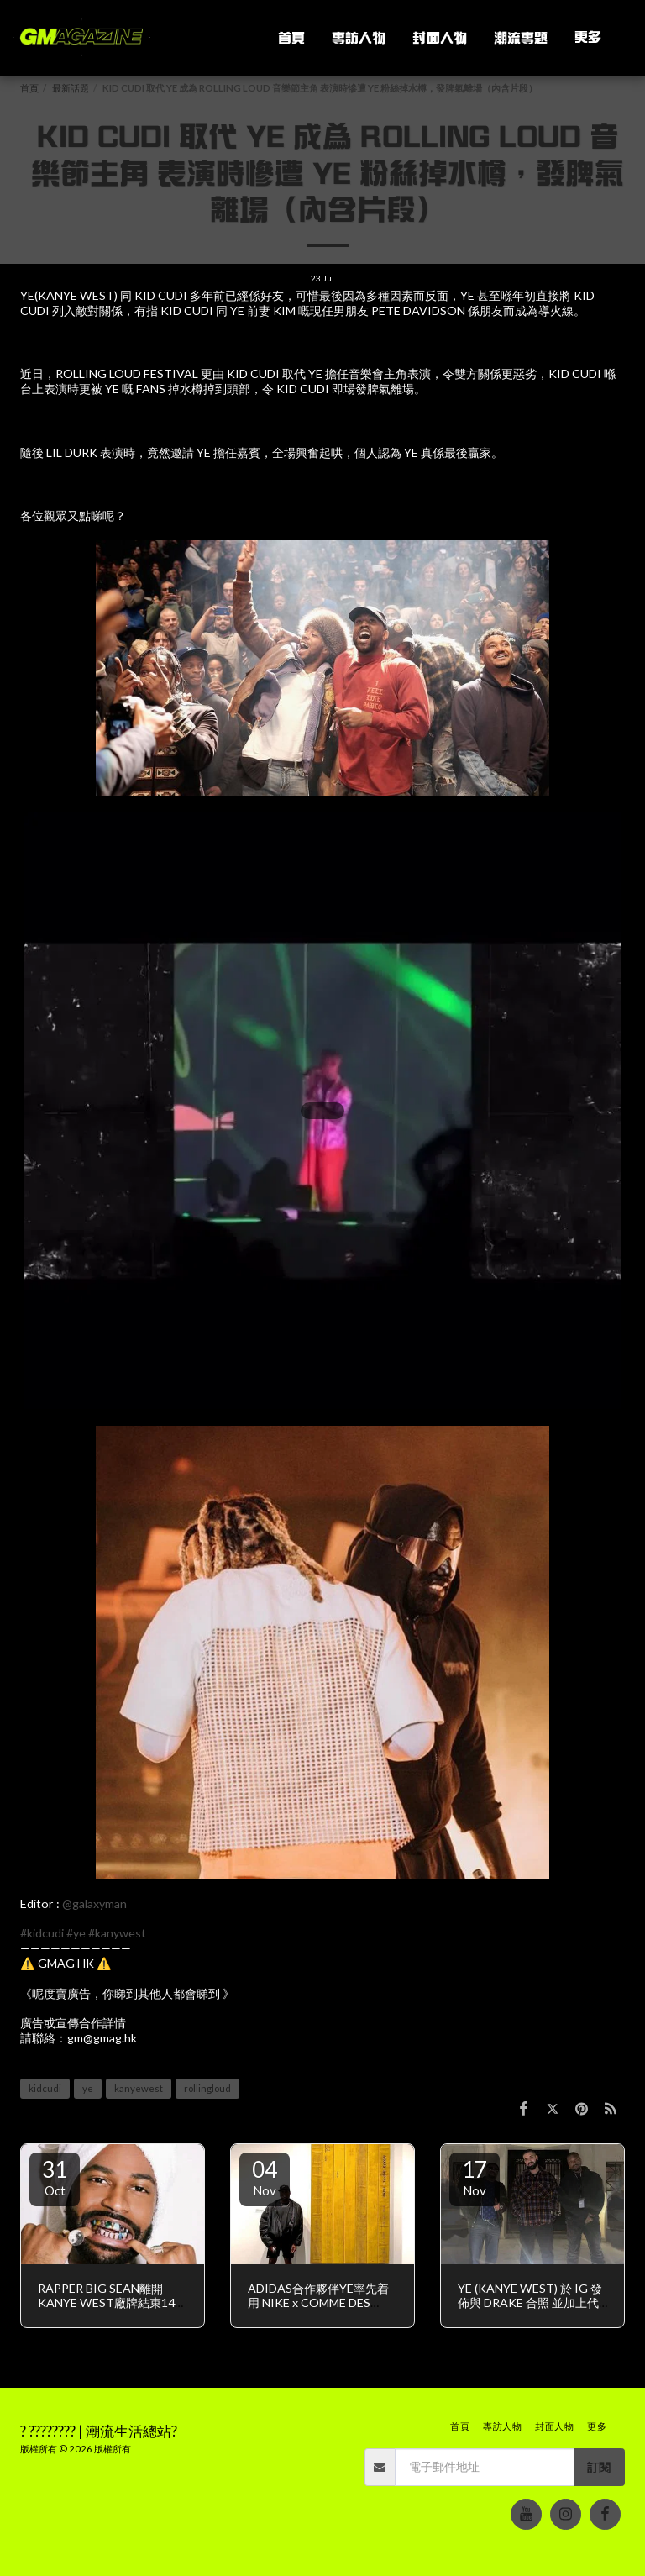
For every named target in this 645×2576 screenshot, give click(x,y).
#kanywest (117, 1933)
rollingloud (207, 2088)
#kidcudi (42, 1933)
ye (87, 2088)
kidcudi (45, 2088)
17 (474, 2177)
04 (264, 2177)
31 (54, 2177)
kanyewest (138, 2088)
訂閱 (599, 2467)
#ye (76, 1933)
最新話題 (70, 87)
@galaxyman (94, 1903)
